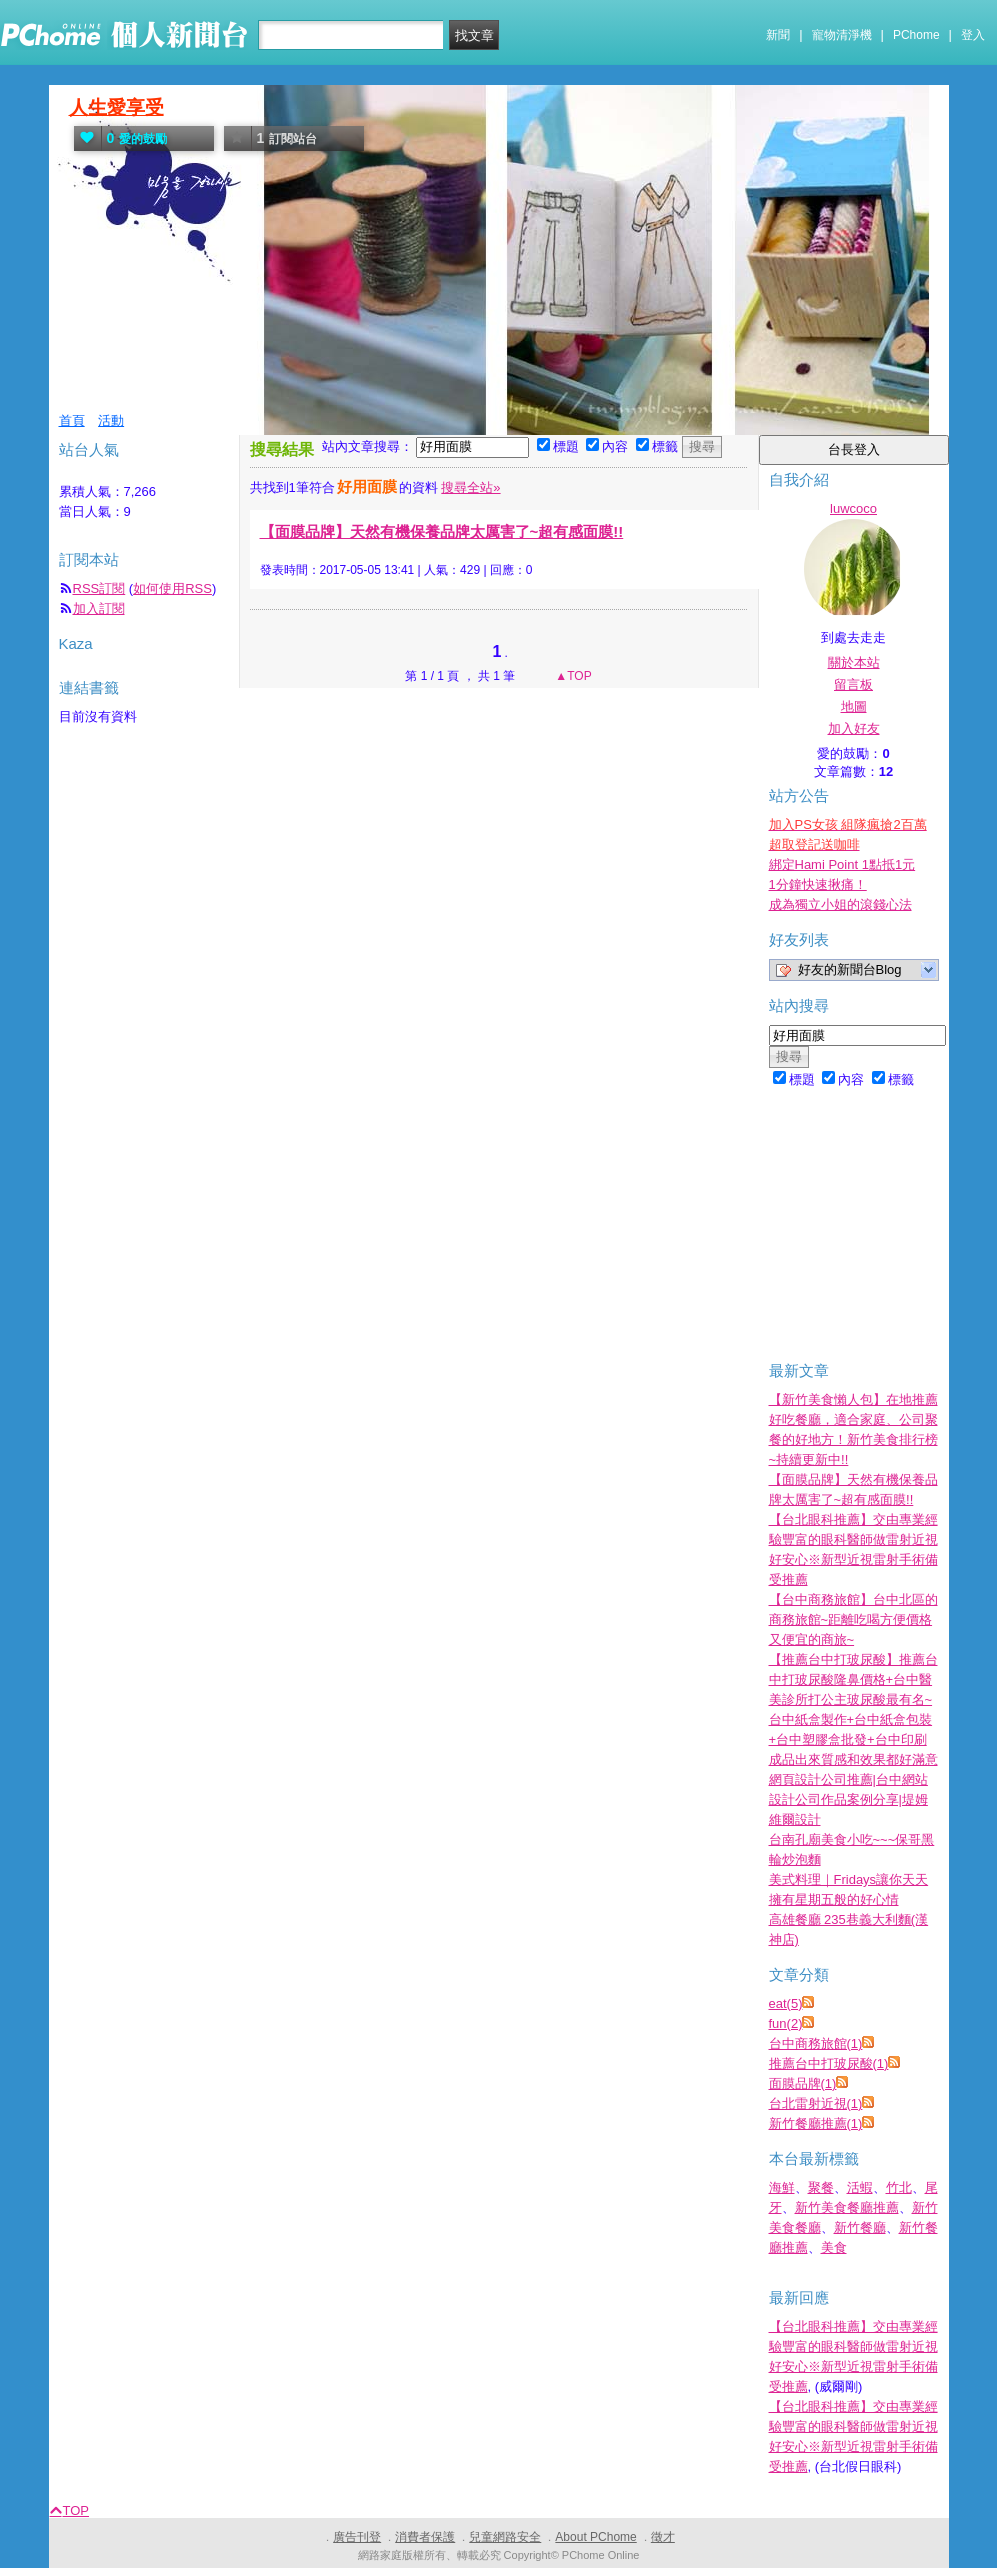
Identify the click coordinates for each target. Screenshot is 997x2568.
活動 (111, 420)
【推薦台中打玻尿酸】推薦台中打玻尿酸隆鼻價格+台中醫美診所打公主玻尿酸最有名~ (853, 1679)
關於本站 (854, 662)
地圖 (854, 706)
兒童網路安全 (505, 2537)
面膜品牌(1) (803, 2083)
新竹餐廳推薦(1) (816, 2123)
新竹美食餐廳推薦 (847, 2207)
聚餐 (821, 2187)
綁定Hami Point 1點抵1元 (842, 864)
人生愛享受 (116, 107)
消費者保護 (425, 2537)
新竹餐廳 (860, 2227)
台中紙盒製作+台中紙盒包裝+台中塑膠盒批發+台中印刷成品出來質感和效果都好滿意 (853, 1739)
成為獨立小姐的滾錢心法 (840, 904)
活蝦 (860, 2187)
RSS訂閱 (99, 588)
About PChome (595, 2537)
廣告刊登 (357, 2537)
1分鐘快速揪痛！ (818, 884)
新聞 (778, 35)
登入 (973, 35)
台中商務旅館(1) (816, 2043)
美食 (834, 2247)
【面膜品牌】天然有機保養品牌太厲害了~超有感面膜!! (442, 531)
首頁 (72, 420)
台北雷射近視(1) (816, 2103)
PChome (916, 35)
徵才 (663, 2537)
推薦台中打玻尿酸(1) (829, 2063)
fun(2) (786, 2023)
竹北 (899, 2187)
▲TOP (572, 676)
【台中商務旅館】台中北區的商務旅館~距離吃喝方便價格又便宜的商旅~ (853, 1619)
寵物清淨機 (842, 35)
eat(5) (786, 2003)
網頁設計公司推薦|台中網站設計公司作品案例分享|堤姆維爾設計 (848, 1799)
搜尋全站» (470, 487)
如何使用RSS (172, 588)
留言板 (853, 684)
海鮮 (782, 2187)
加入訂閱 (99, 608)
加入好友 (854, 728)
